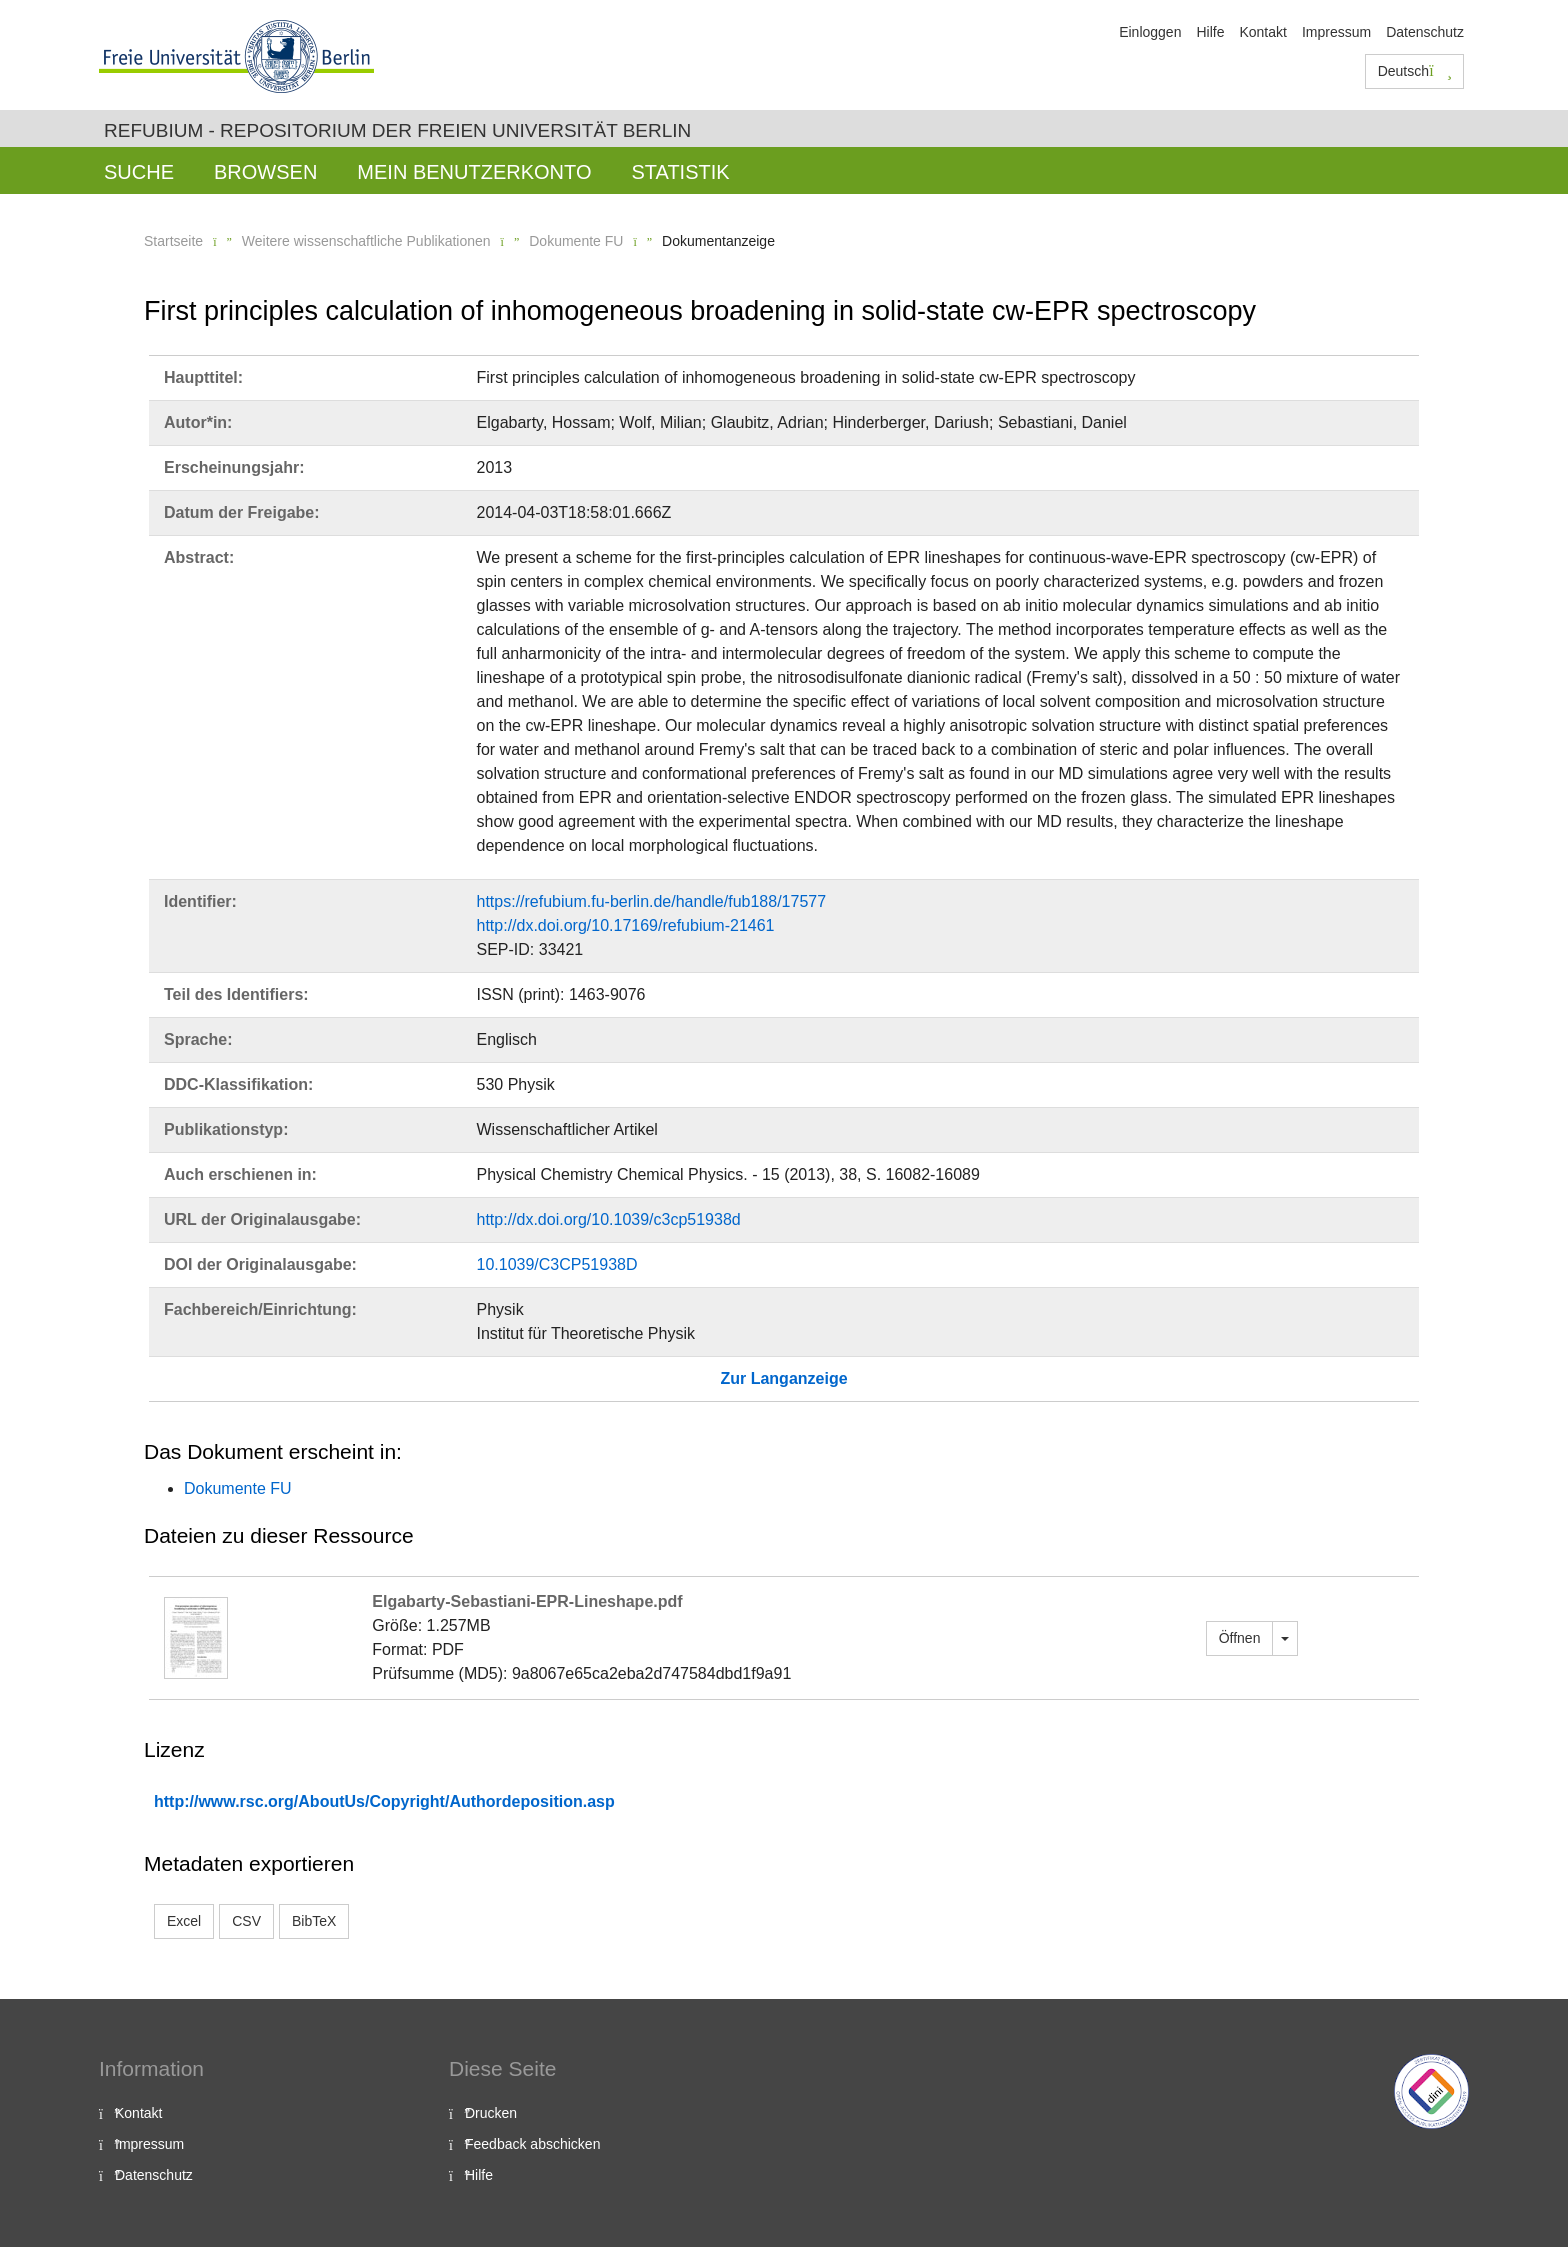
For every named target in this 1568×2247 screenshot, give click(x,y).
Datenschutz (1425, 32)
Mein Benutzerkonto (474, 172)
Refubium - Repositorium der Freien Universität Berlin (397, 130)
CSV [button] (246, 1921)
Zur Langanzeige (783, 1378)
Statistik (680, 172)
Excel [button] (184, 1921)
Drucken (491, 2113)
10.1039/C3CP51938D (557, 1264)
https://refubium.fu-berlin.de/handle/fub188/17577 (652, 901)
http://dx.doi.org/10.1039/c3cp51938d (609, 1219)
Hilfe (1210, 32)
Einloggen (1150, 32)
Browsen (265, 172)
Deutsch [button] (1415, 71)
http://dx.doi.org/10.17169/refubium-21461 (626, 925)
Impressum (1336, 32)
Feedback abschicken (532, 2144)
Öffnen (1240, 1638)
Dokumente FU (576, 241)
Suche (139, 172)
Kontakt (1262, 32)
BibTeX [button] (314, 1921)
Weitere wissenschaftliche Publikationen (366, 241)
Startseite (173, 241)
